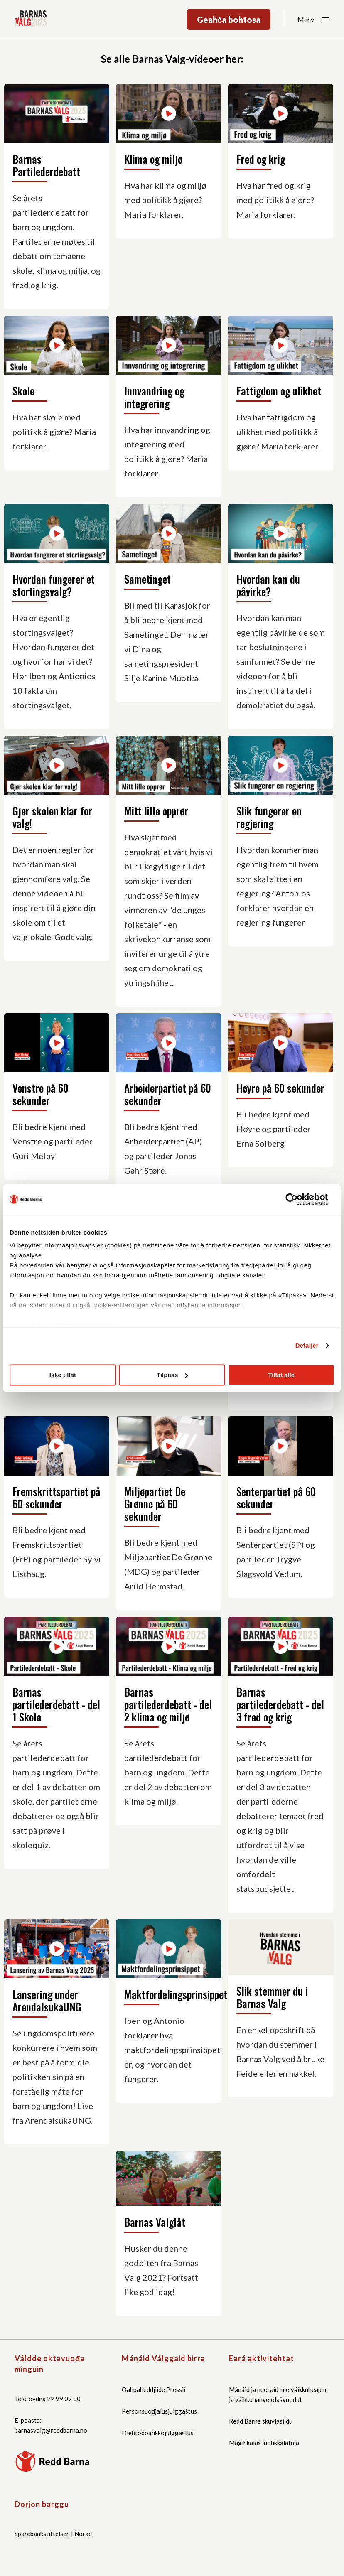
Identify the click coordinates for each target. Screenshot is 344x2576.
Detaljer (307, 1345)
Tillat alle (281, 1374)
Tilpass (172, 1374)
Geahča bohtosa (228, 20)
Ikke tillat (62, 1374)
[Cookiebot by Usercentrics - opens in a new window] (298, 1199)
